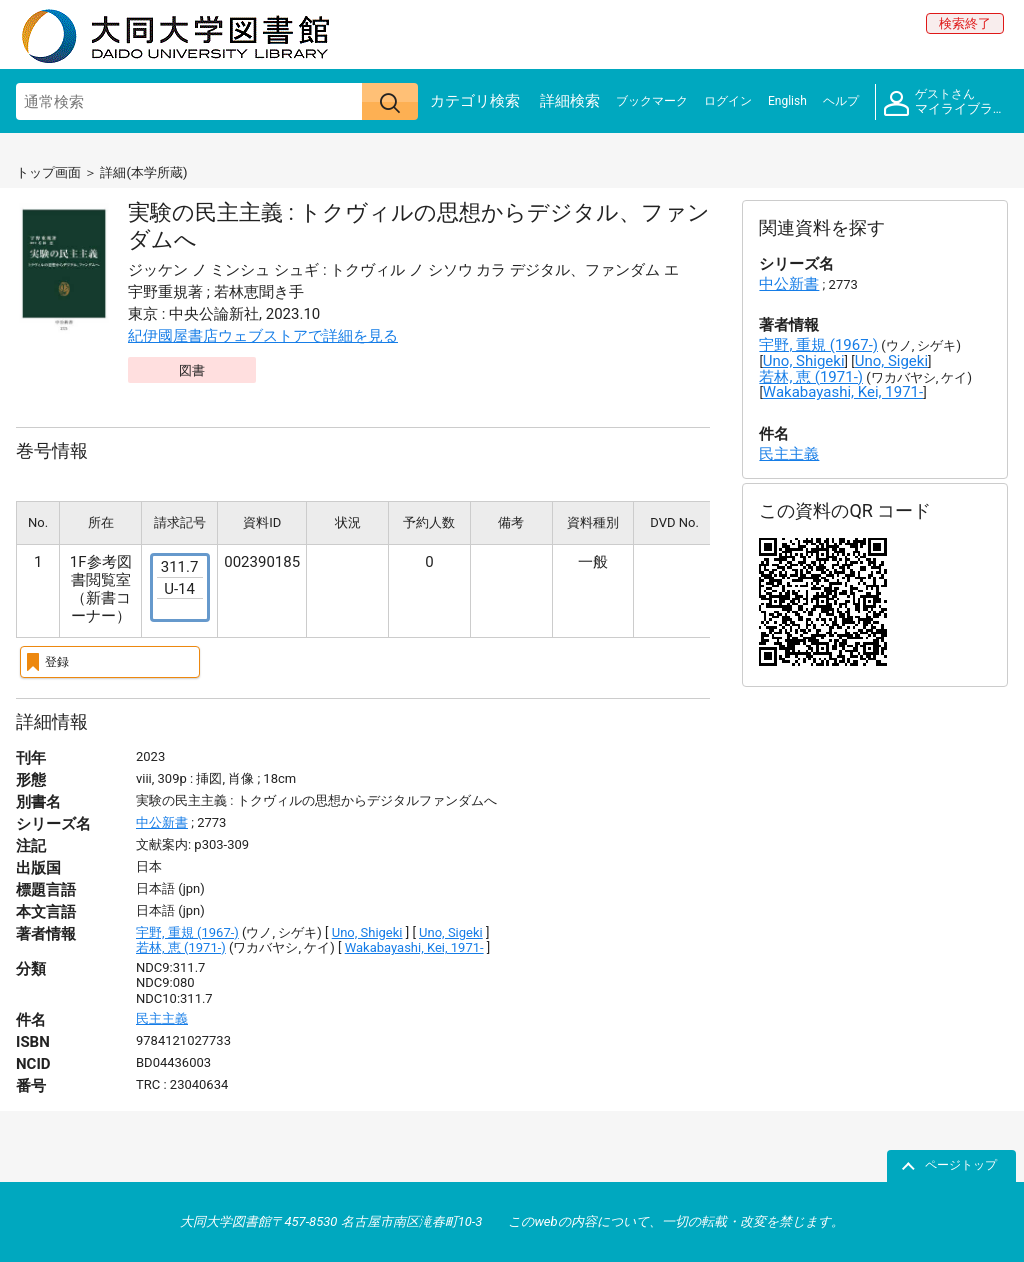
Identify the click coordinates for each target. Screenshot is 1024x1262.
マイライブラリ (945, 102)
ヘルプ (841, 101)
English (787, 101)
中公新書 (162, 822)
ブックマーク (652, 101)
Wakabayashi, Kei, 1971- (414, 947)
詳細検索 (570, 101)
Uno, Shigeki (367, 932)
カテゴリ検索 (475, 101)
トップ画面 (48, 172)
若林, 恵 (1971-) (181, 947)
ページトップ (961, 1165)
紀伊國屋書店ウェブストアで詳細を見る (263, 336)
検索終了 (965, 23)
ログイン (728, 101)
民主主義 (162, 1018)
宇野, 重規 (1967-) (187, 932)
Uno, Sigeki (451, 932)
